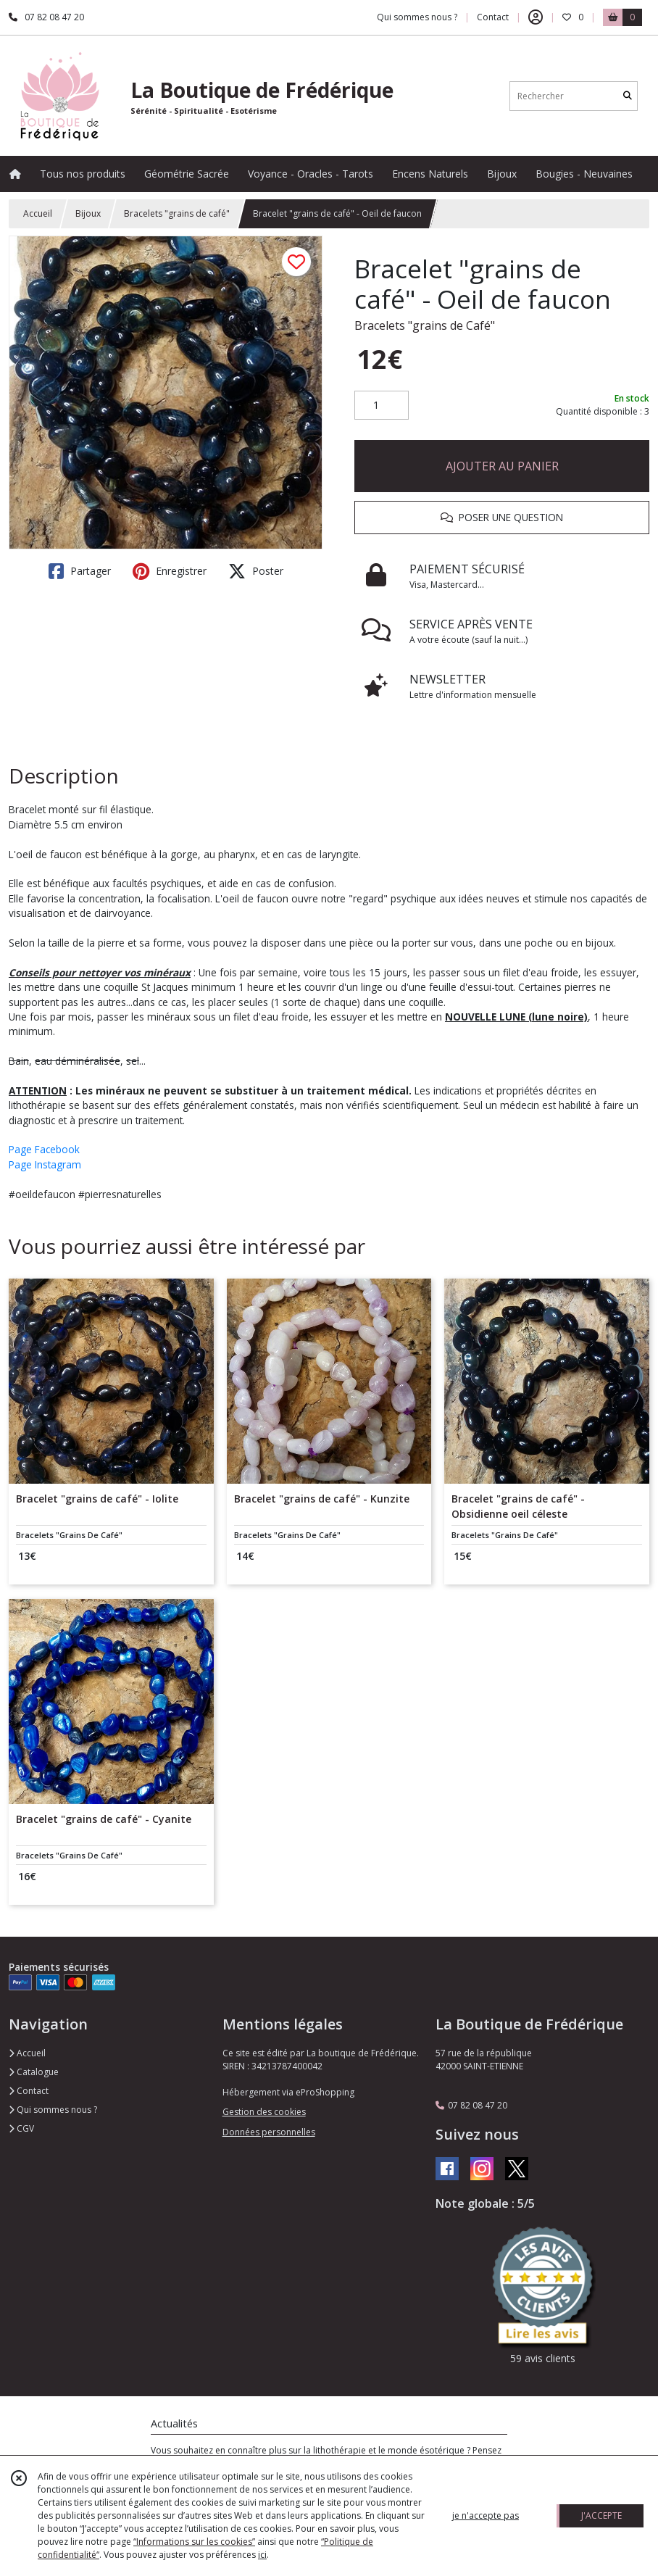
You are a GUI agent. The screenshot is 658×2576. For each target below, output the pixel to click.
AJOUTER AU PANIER (502, 466)
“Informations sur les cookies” (194, 2541)
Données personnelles (268, 2132)
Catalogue (34, 2072)
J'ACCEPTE (601, 2515)
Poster (255, 571)
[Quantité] (381, 405)
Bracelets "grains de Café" (424, 325)
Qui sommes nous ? (53, 2109)
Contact (493, 17)
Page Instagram (45, 1164)
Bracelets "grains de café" (177, 213)
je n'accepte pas (485, 2515)
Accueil (37, 213)
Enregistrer (170, 571)
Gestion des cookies (264, 2112)
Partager (80, 571)
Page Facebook (44, 1149)
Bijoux (88, 213)
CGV (21, 2128)
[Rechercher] (627, 96)
